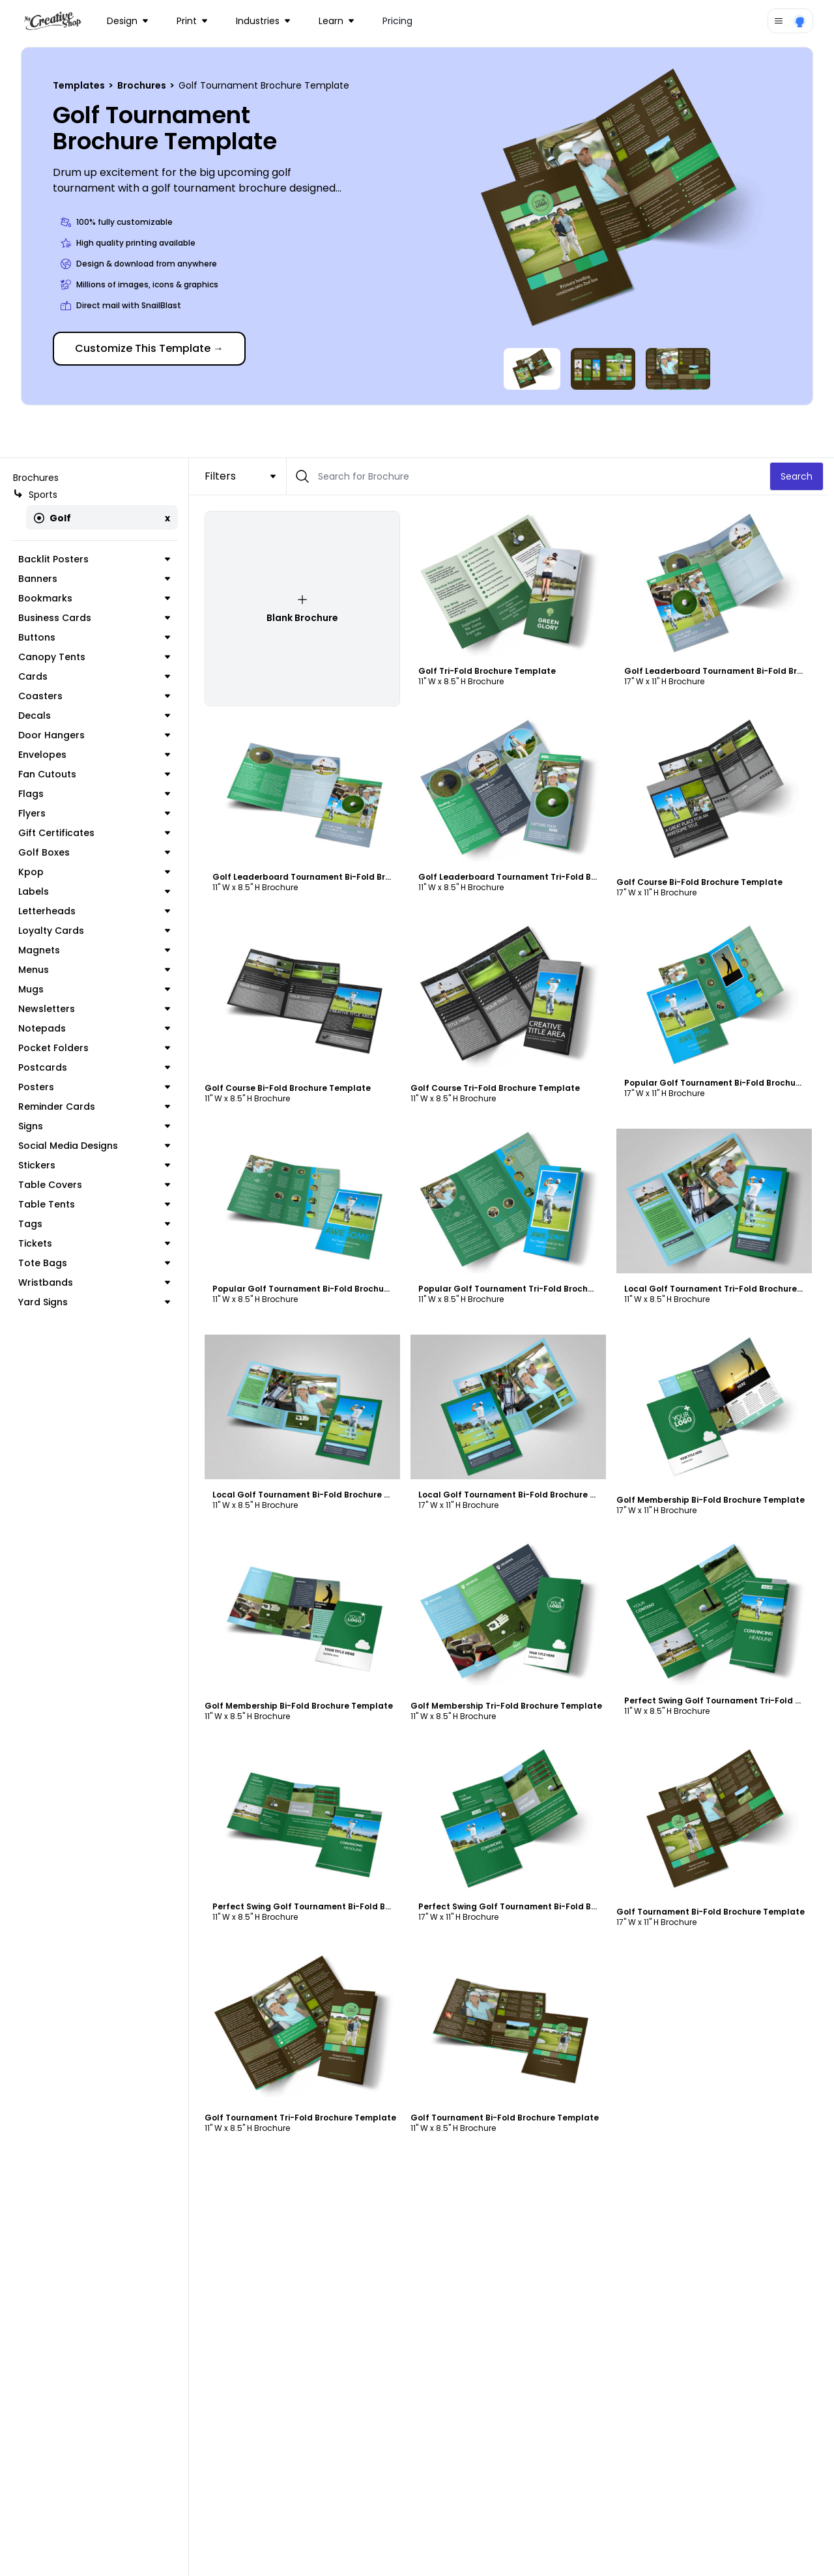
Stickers (97, 1165)
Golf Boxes (97, 852)
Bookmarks (97, 598)
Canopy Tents (97, 656)
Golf (52, 518)
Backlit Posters (97, 559)
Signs (97, 1126)
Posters (97, 1086)
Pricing (397, 20)
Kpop (97, 871)
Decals (97, 715)
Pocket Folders (97, 1047)
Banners (97, 578)
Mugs (97, 989)
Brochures (142, 85)
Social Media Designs (97, 1145)
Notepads (97, 1028)
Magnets (97, 950)
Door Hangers (97, 735)
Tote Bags (97, 1262)
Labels (97, 891)
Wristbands (97, 1282)
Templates (80, 85)
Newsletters (97, 1008)
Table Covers (97, 1184)
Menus (97, 969)
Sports (35, 494)
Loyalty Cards (97, 930)
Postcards (97, 1067)
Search (803, 476)
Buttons (97, 637)
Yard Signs (97, 1302)
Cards (97, 676)
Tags (97, 1223)
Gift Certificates (97, 832)
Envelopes (97, 754)
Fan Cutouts (97, 774)
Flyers (97, 813)
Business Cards (97, 617)
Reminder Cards (97, 1106)
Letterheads (97, 911)
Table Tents (97, 1204)
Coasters (97, 695)
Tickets (97, 1243)
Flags (97, 793)
